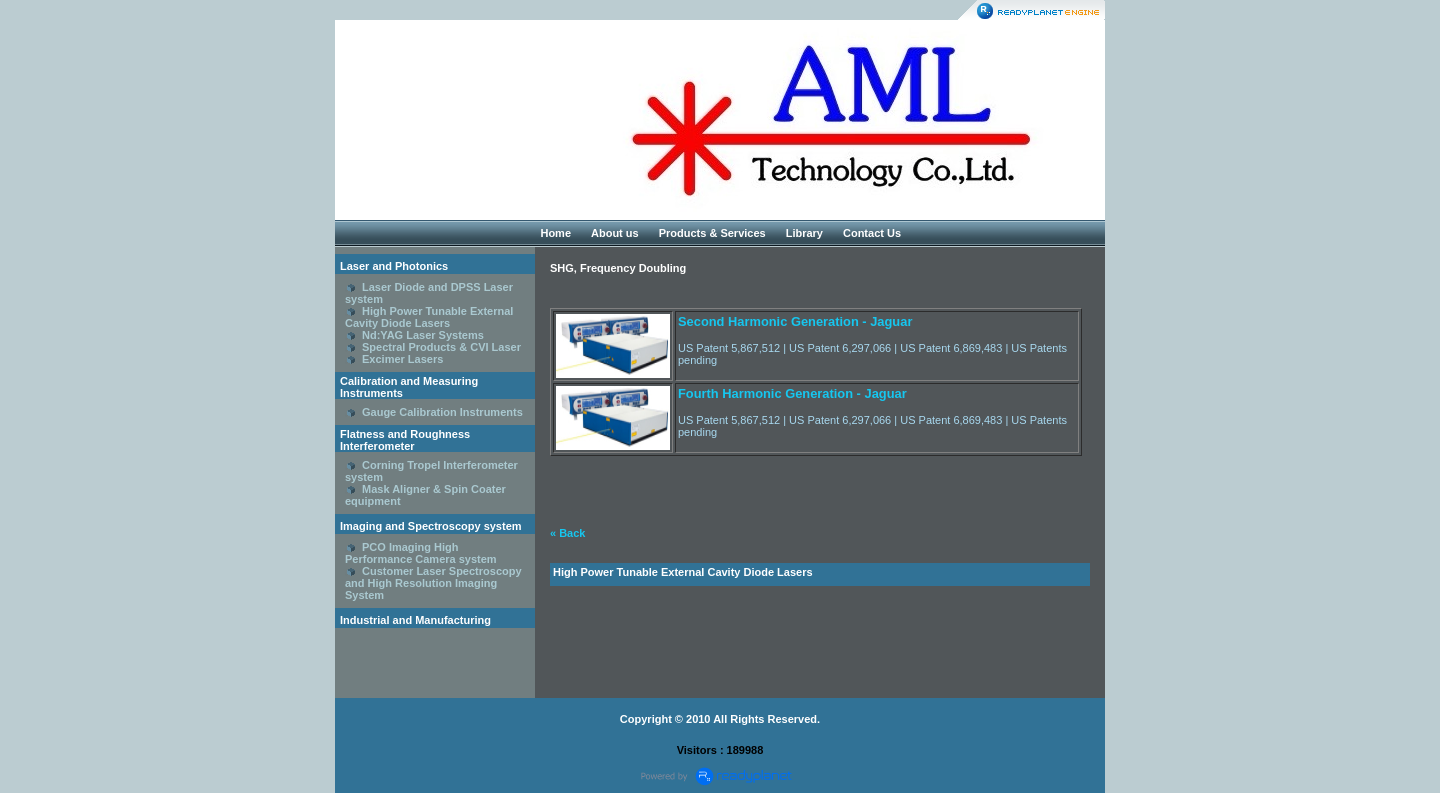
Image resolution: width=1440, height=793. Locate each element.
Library (804, 233)
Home (555, 233)
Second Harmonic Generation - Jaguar (795, 321)
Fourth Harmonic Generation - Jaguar (792, 393)
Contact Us (872, 233)
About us (615, 233)
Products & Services (712, 233)
